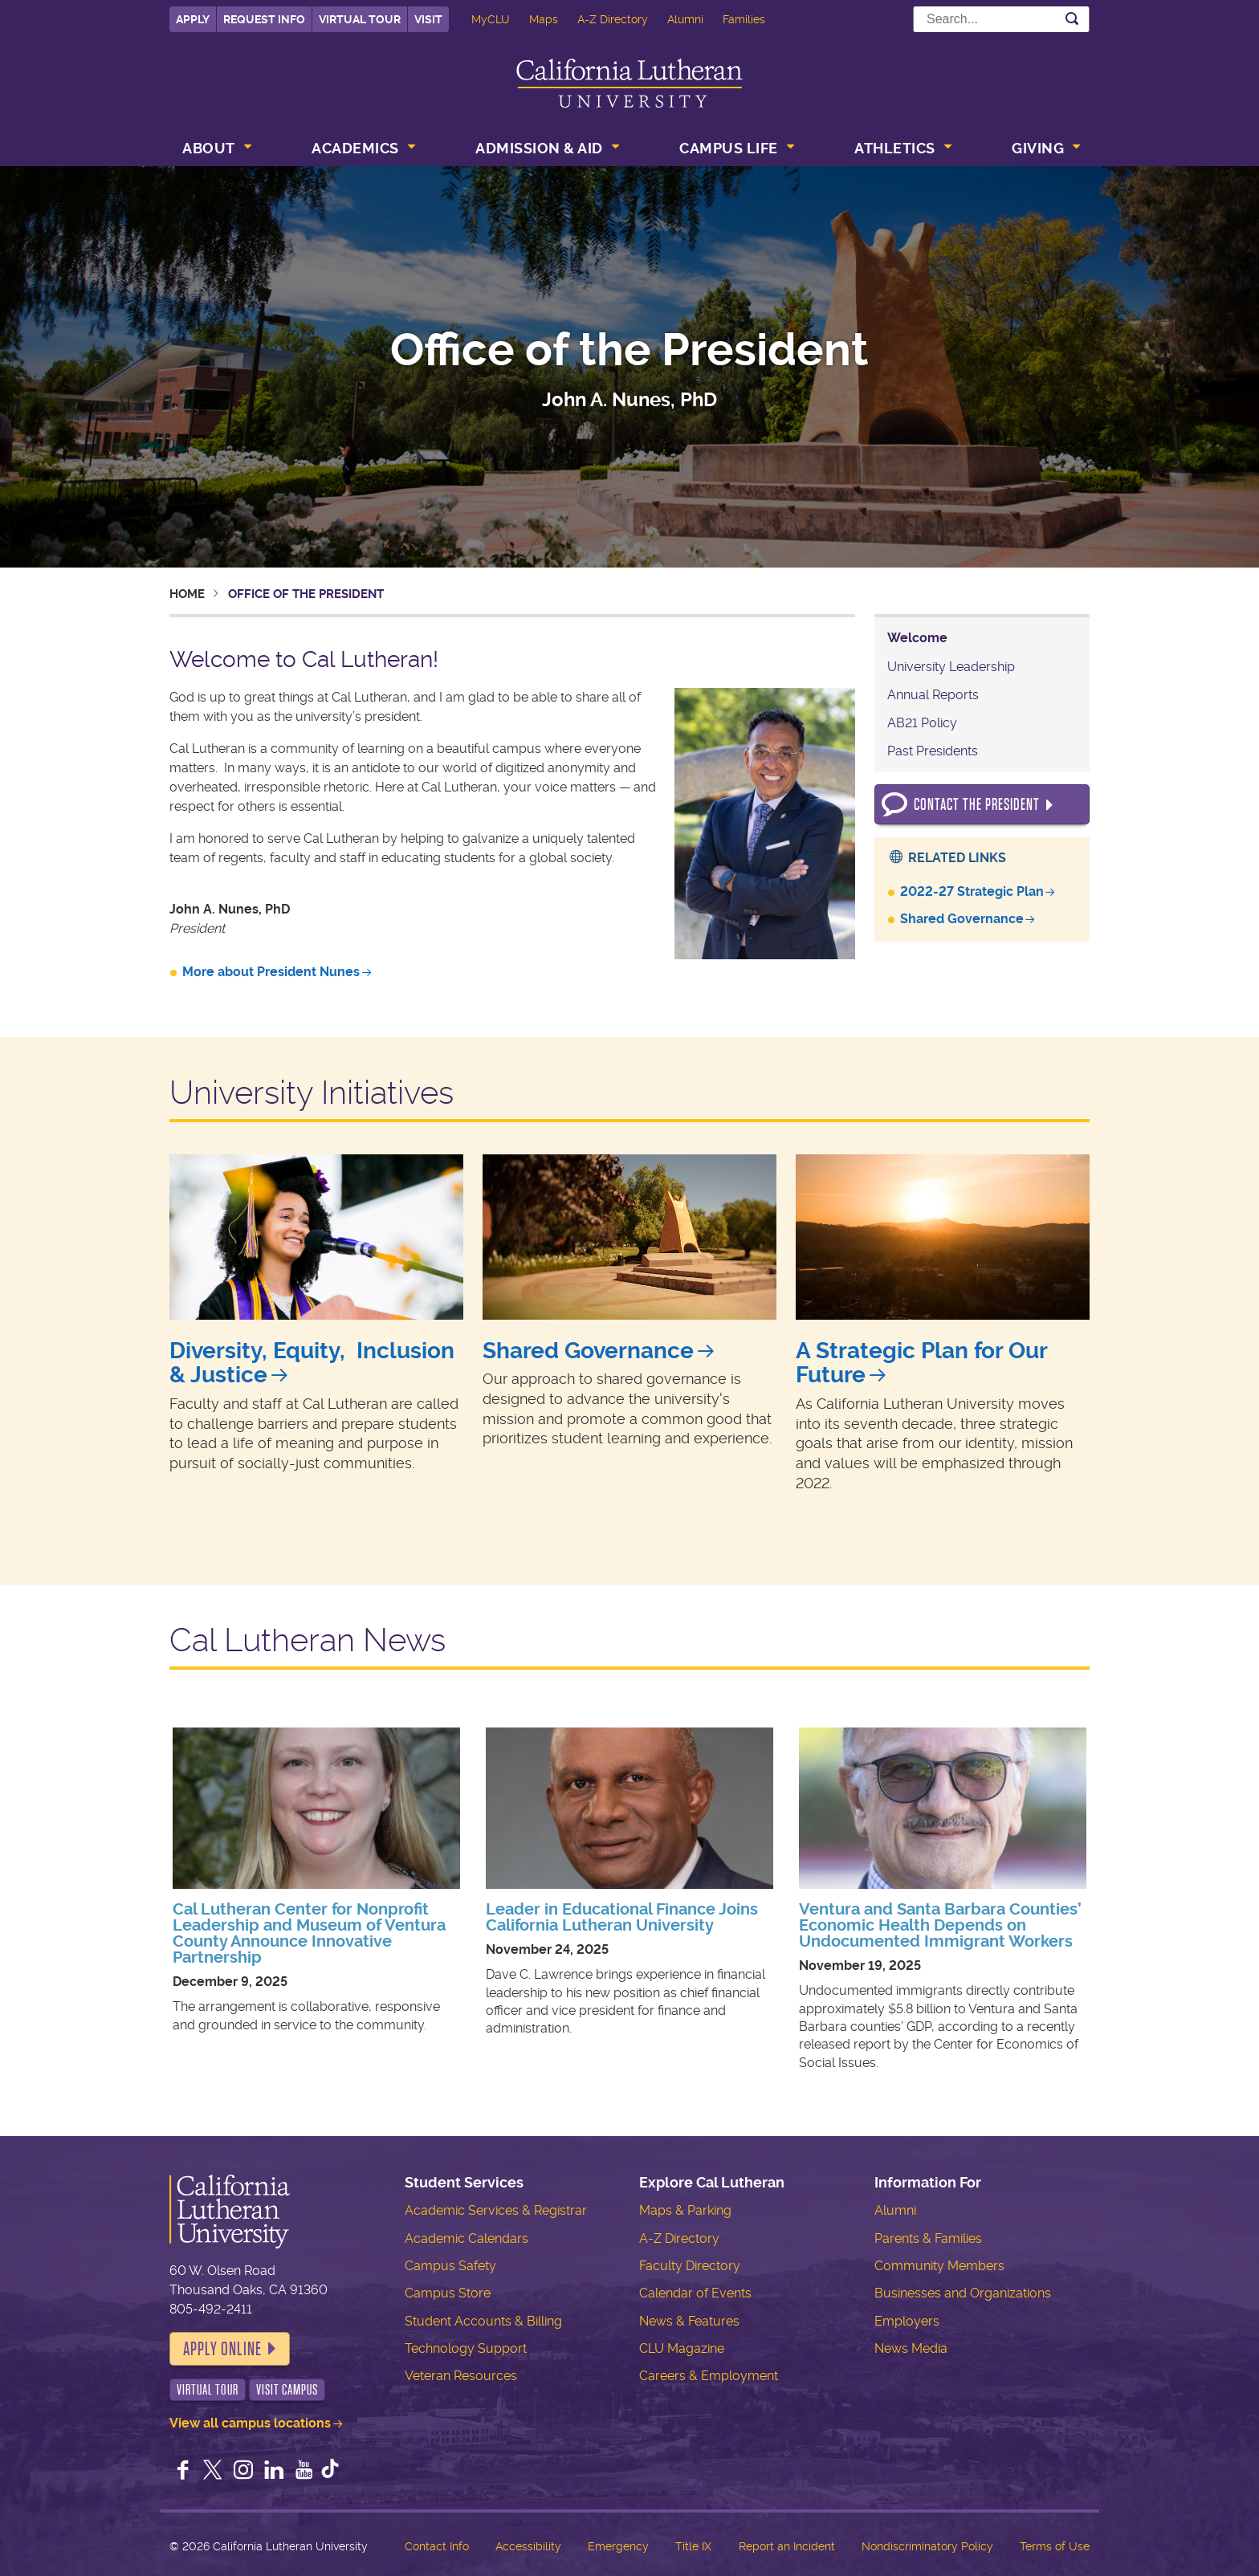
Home (187, 594)
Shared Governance (962, 918)
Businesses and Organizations (962, 2293)
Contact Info (437, 2546)
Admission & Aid (539, 148)
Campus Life (728, 148)
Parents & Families (928, 2238)
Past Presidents (932, 751)
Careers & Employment (708, 2375)
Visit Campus (287, 2390)
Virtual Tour (360, 19)
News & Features (689, 2321)
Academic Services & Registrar (496, 2210)
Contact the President (977, 805)
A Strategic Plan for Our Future (921, 1363)
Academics (355, 148)
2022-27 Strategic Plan (972, 891)
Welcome (917, 637)
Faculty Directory (689, 2265)
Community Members (939, 2265)
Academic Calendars (466, 2238)
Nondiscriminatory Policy (927, 2546)
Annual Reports (933, 694)
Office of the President (629, 350)
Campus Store (448, 2293)
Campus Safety (450, 2265)
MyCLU (490, 19)
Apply (193, 19)
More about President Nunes (271, 971)
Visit (428, 19)
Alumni (685, 19)
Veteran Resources (461, 2375)
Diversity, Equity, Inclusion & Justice (311, 1363)
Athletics (894, 148)
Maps (543, 19)
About (208, 148)
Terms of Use (1055, 2546)
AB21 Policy (922, 722)
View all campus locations (250, 2423)
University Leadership (951, 666)
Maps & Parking (685, 2210)
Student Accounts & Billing (483, 2321)
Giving (1038, 148)
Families (744, 19)
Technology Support (466, 2348)
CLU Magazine (681, 2348)
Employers (906, 2321)
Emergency (618, 2546)
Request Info (264, 19)
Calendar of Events (695, 2293)
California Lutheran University (629, 83)
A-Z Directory (612, 19)
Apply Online (222, 2348)
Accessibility (528, 2546)
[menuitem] (215, 150)
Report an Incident (787, 2546)
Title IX (693, 2546)
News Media (910, 2348)
